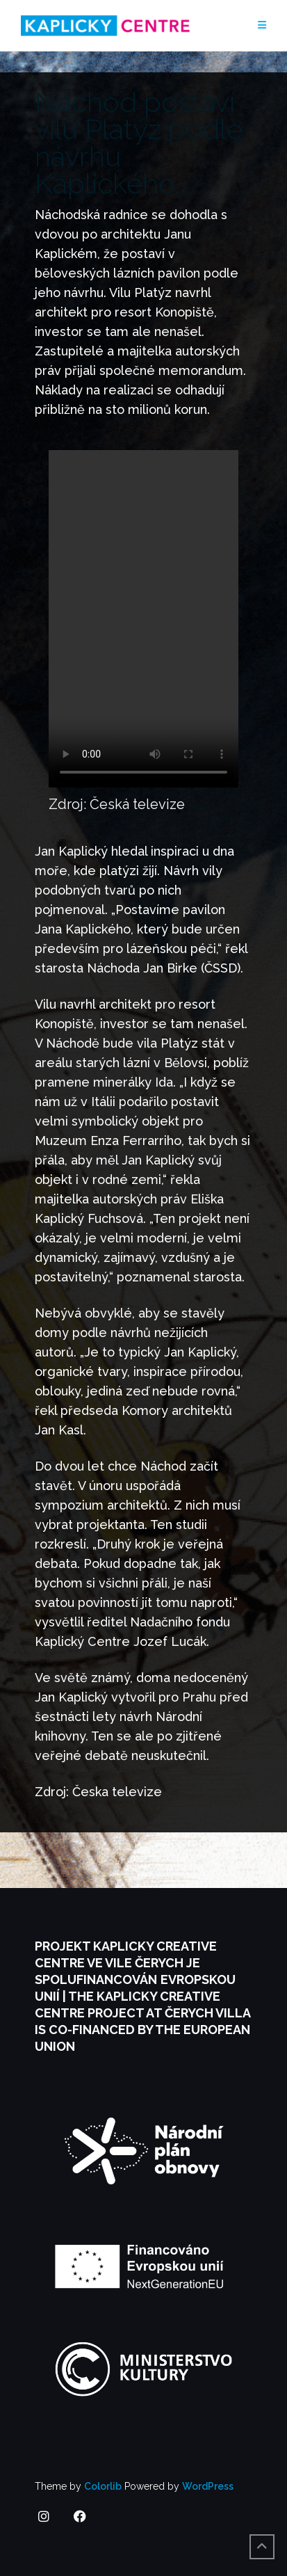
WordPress (207, 2486)
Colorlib (103, 2486)
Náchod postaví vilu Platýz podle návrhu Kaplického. (139, 143)
